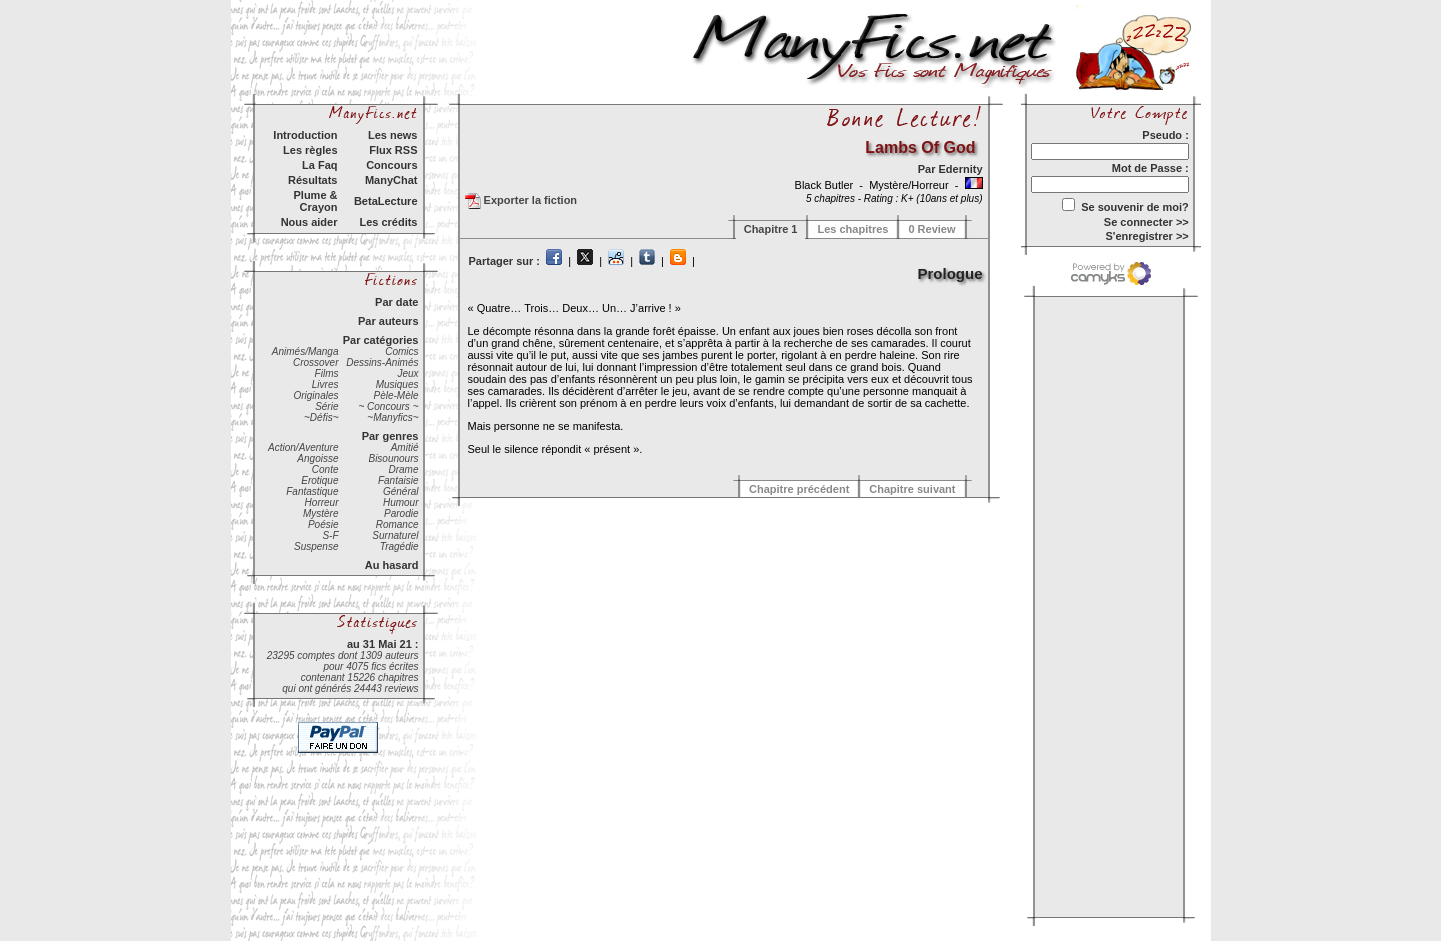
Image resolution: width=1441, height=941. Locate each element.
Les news (393, 135)
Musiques (397, 384)
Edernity (960, 169)
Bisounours (393, 458)
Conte (325, 469)
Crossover (316, 362)
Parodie (401, 513)
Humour (401, 502)
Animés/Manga (305, 351)
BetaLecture (386, 201)
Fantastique (312, 491)
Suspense (316, 546)
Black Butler (826, 185)
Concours (391, 165)
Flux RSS (393, 150)
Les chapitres (852, 229)
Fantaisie (398, 480)
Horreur (322, 502)
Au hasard (392, 565)
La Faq (319, 165)
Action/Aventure (303, 447)
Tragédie (399, 546)
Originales (315, 395)
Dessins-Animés (382, 362)
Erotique (319, 480)
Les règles (310, 150)
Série (326, 406)
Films (327, 373)
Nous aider (309, 222)
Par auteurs (388, 321)
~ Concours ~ (388, 406)
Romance (397, 524)
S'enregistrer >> (1146, 236)
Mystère (321, 513)
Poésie (323, 524)
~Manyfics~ (392, 417)
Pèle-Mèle (395, 395)
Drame (403, 469)
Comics (401, 351)
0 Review (931, 229)
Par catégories (381, 340)
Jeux (407, 373)
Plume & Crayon (315, 201)
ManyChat (391, 180)
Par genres (390, 436)
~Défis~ (321, 417)
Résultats (313, 180)
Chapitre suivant (912, 489)
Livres (325, 384)
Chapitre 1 (771, 229)
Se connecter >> (1146, 222)
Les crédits (388, 222)
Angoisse (317, 458)
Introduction (305, 135)
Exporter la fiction (521, 201)
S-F (330, 535)
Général (401, 491)
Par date (396, 302)
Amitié (405, 447)
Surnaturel (395, 535)
